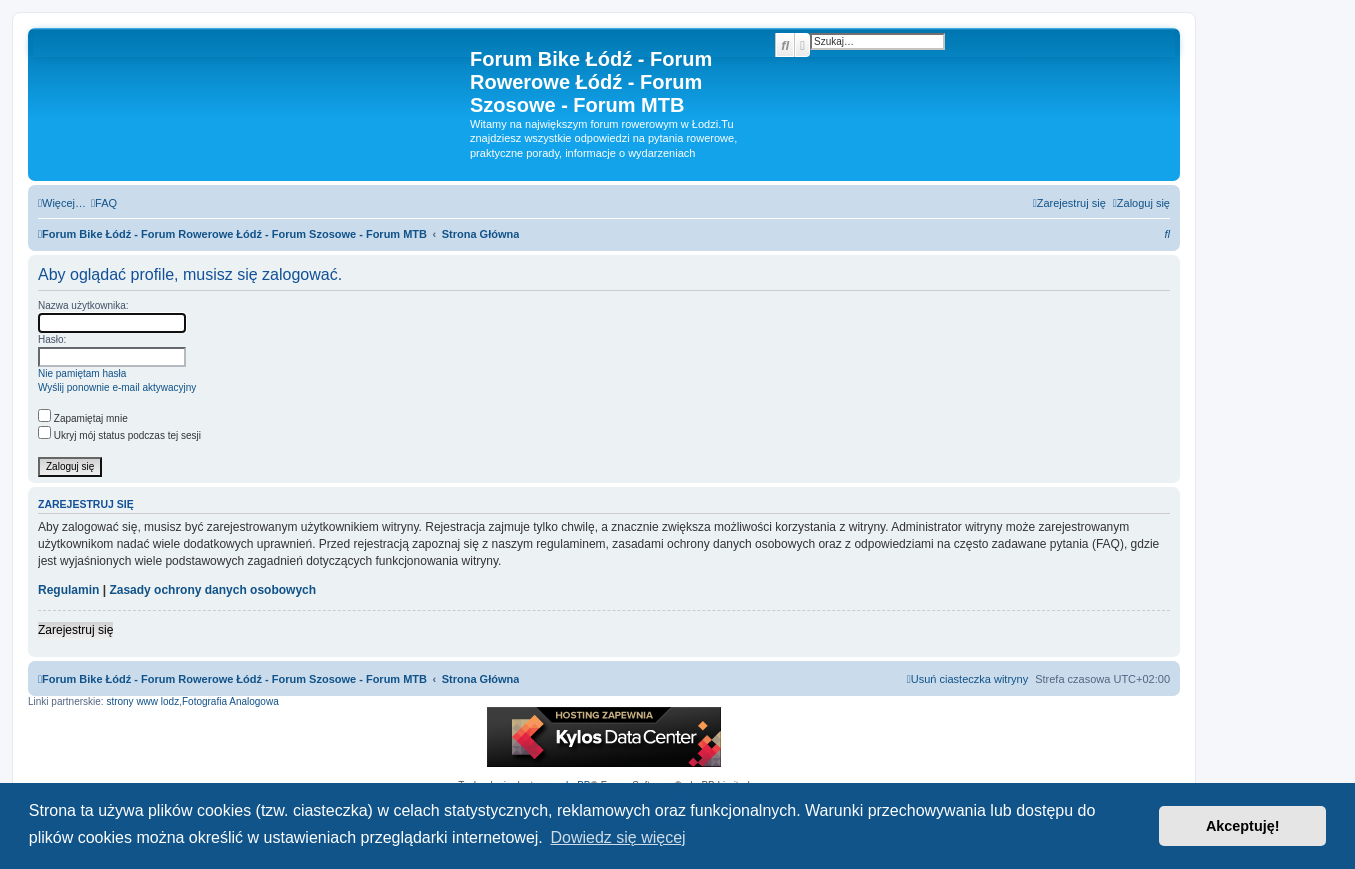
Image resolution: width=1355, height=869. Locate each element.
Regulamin (68, 590)
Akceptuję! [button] (1243, 826)
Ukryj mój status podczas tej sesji (119, 435)
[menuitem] (104, 203)
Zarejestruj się (75, 630)
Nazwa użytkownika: (83, 305)
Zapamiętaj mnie (83, 418)
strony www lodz (142, 701)
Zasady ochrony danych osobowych (212, 590)
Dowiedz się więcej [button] (617, 837)
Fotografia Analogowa (230, 701)
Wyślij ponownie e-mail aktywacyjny (117, 387)
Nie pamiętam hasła (82, 373)
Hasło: (52, 339)
